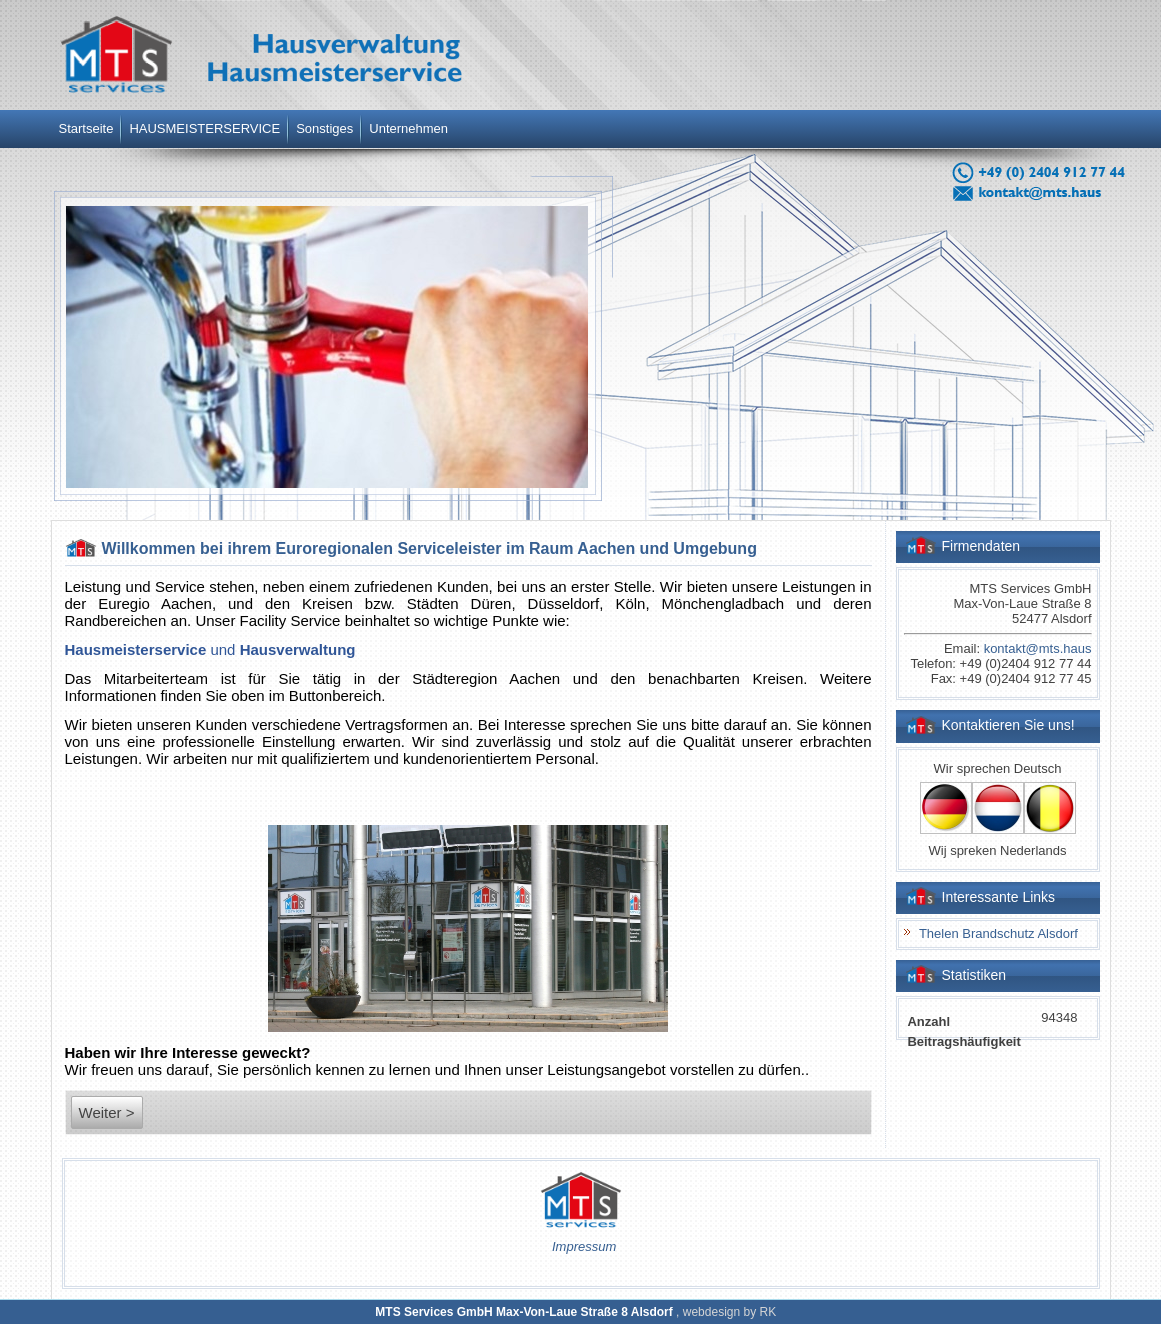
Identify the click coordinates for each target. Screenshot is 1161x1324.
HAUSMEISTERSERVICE (204, 128)
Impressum (584, 1246)
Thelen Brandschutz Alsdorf (998, 933)
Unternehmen (408, 128)
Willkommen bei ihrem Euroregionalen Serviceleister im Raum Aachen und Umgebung (429, 548)
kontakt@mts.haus (1038, 648)
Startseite (86, 128)
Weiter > (107, 1112)
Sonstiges (324, 128)
